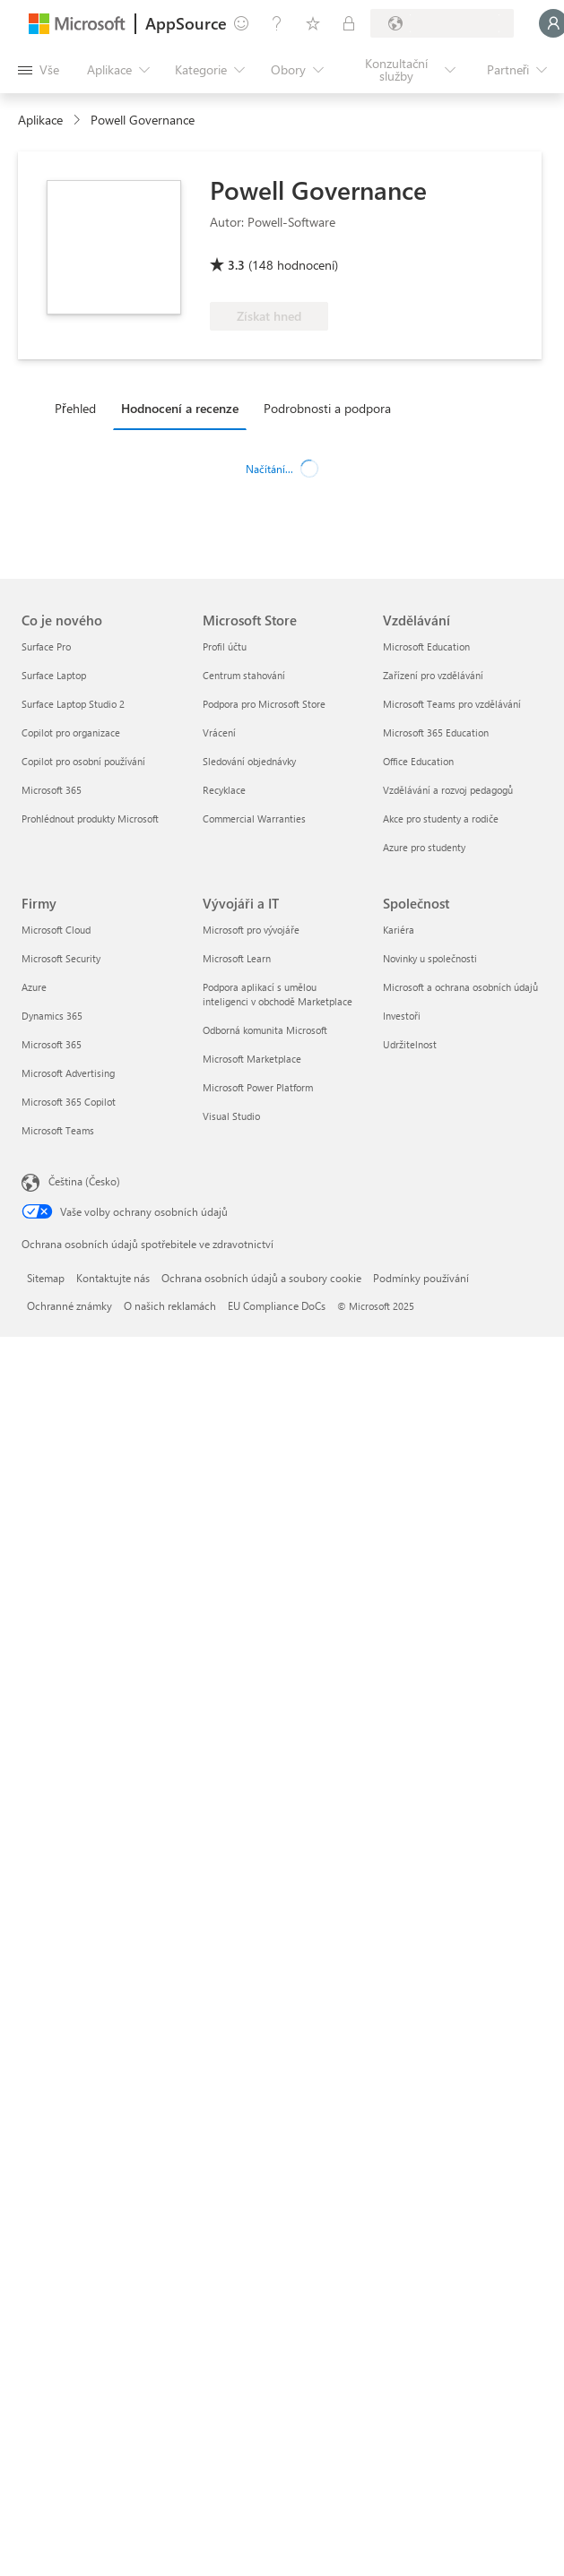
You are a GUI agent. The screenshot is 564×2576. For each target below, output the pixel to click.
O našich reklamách (170, 1305)
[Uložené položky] (313, 23)
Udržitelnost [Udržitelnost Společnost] (410, 1044)
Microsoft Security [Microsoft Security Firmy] (61, 958)
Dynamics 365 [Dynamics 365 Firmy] (52, 1015)
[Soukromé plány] (348, 23)
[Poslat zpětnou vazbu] (241, 23)
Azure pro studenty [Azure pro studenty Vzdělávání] (424, 847)
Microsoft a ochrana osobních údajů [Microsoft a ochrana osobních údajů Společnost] (460, 987)
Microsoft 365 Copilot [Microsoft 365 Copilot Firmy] (69, 1101)
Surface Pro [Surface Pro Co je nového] (46, 646)
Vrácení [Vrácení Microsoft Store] (219, 732)
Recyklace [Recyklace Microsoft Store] (224, 790)
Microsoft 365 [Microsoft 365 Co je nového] (52, 790)
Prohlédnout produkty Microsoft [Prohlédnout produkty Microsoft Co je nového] (90, 818)
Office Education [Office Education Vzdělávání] (418, 761)
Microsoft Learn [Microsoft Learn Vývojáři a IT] (237, 958)
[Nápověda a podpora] (277, 23)
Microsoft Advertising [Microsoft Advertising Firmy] (68, 1073)
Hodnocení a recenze (180, 408)
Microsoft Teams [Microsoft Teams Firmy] (58, 1130)
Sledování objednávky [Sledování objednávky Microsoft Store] (249, 761)
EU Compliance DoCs (276, 1305)
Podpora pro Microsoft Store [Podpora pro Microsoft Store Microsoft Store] (264, 704)
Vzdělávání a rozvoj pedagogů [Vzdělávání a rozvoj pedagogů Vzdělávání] (448, 790)
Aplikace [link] (40, 119)
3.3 (236, 264)
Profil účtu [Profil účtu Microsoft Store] (225, 646)
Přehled (75, 408)
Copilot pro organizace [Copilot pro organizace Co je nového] (71, 732)
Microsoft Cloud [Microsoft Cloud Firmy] (56, 929)
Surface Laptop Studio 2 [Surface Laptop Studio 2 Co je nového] (73, 704)
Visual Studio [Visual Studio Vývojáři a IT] (231, 1116)
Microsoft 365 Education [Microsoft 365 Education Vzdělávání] (436, 732)
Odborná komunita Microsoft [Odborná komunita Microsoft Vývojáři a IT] (265, 1030)
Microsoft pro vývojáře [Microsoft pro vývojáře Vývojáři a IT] (251, 929)
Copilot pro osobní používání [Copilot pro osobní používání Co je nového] (83, 761)
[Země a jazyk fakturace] (442, 23)
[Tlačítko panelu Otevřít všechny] (38, 70)
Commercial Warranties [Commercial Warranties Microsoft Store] (254, 818)
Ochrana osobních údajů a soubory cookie (261, 1278)
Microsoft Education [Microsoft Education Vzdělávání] (426, 646)
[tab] (80, 407)
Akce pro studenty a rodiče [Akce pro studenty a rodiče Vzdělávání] (441, 818)
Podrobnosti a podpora (327, 408)
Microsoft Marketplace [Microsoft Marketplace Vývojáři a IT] (252, 1058)
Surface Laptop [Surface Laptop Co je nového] (54, 675)
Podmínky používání (421, 1278)
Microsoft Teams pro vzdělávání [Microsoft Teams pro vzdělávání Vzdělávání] (452, 704)
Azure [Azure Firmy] (34, 987)
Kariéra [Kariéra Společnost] (398, 929)
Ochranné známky (69, 1305)
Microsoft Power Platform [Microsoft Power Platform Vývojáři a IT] (258, 1087)
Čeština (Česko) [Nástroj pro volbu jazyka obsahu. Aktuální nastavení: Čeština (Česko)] (84, 1181)
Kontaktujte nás (113, 1278)
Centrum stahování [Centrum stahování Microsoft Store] (244, 675)
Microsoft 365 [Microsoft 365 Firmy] (52, 1044)
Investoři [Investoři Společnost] (402, 1015)
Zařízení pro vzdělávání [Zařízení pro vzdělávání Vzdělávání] (433, 675)
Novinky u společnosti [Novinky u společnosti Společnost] (430, 958)
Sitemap (46, 1278)
